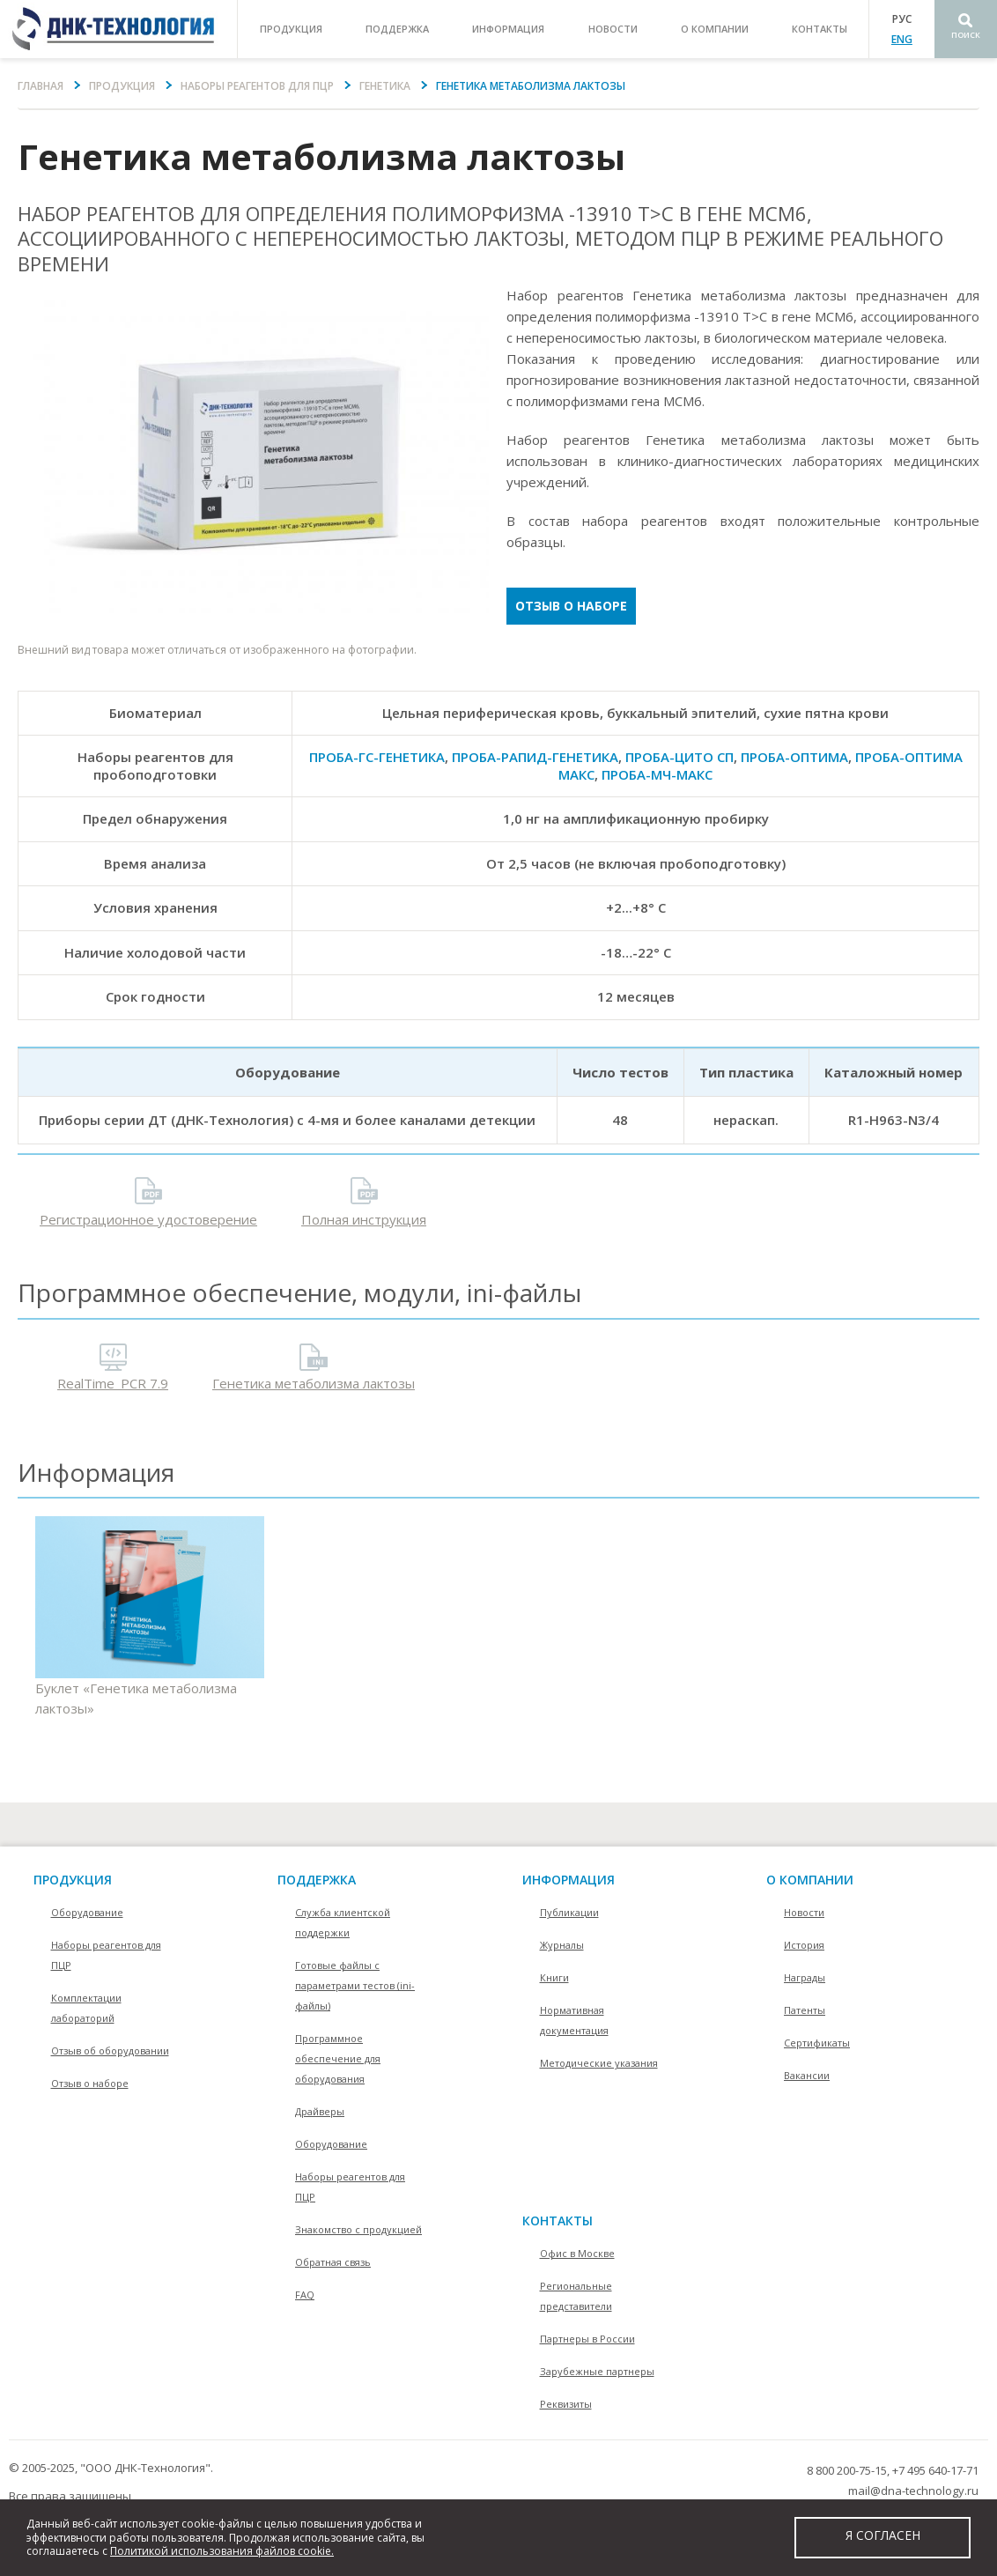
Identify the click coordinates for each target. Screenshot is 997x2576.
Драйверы (319, 2111)
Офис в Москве (577, 2253)
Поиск (965, 35)
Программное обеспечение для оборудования (337, 2058)
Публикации (569, 1912)
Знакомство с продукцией (358, 2229)
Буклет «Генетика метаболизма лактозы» (149, 1617)
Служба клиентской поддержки (342, 1922)
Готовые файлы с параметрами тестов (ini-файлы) (355, 1985)
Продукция (122, 85)
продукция (291, 28)
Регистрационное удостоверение (148, 1219)
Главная (40, 85)
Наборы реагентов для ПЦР (257, 85)
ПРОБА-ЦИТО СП (679, 757)
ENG (901, 39)
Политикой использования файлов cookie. (222, 2550)
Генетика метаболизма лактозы (313, 1383)
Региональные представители (576, 2296)
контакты (819, 28)
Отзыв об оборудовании (110, 2050)
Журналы (562, 1944)
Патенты (804, 2010)
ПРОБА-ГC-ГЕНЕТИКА (377, 757)
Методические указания (599, 2062)
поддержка (397, 28)
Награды (804, 1977)
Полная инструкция (363, 1219)
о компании (715, 28)
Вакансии (807, 2075)
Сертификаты (817, 2042)
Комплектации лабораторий (86, 2008)
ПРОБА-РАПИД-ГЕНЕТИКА (535, 757)
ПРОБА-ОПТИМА (794, 757)
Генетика (384, 85)
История (804, 1944)
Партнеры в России (587, 2338)
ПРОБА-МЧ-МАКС (657, 774)
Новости (613, 28)
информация (508, 28)
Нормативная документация (574, 2020)
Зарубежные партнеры (597, 2371)
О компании (809, 1879)
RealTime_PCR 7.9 (112, 1383)
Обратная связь (333, 2262)
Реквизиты (566, 2403)
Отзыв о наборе (571, 605)
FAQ (304, 2294)
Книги (554, 1977)
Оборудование (87, 1912)
